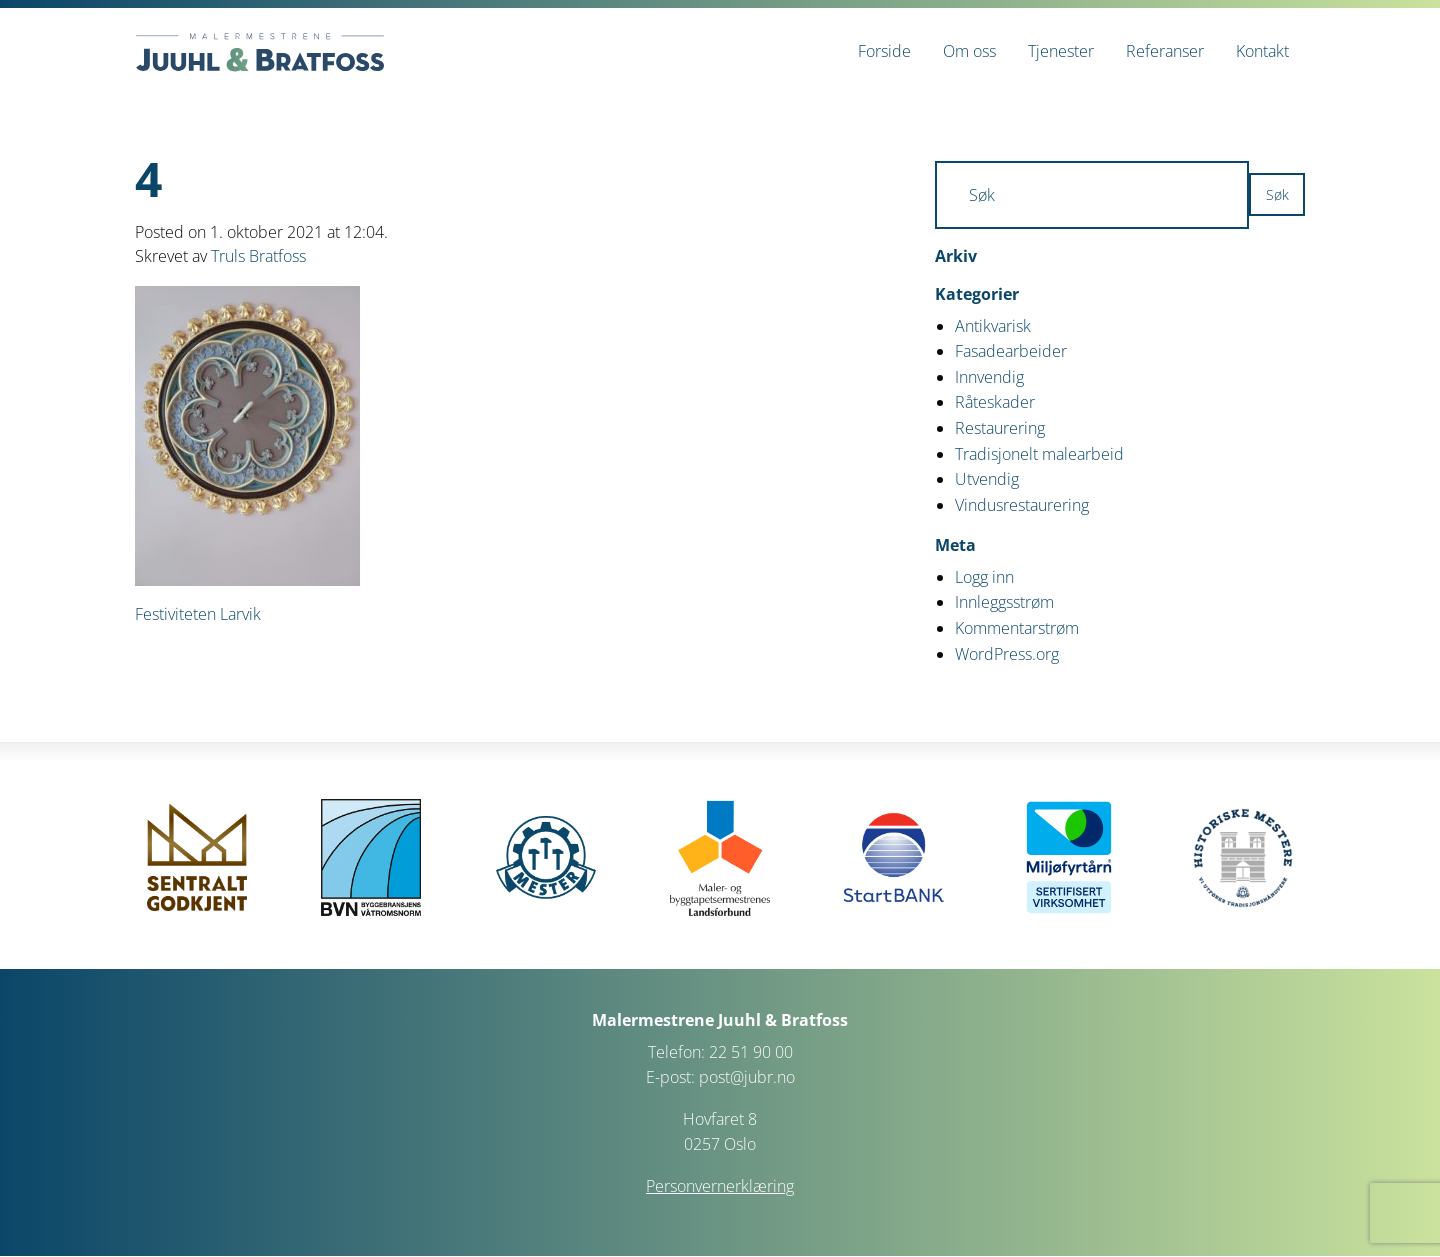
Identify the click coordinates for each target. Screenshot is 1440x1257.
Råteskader (995, 402)
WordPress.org (1007, 654)
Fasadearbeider (1011, 351)
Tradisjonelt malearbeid (1039, 454)
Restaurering (1000, 428)
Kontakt (1262, 51)
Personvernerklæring (720, 1186)
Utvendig (987, 479)
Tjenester (1061, 51)
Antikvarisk (993, 326)
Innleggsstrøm (1004, 602)
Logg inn (984, 577)
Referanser (1165, 51)
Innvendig (989, 377)
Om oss (969, 51)
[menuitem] (884, 51)
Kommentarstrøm (1017, 628)
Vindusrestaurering (1022, 505)
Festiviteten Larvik (198, 614)
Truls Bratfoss (258, 256)
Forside (884, 51)
